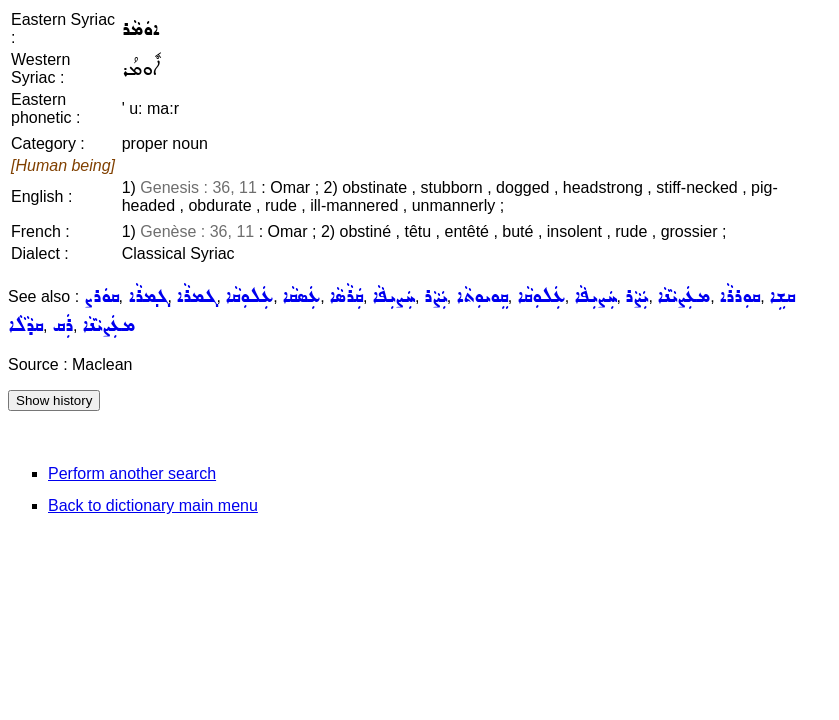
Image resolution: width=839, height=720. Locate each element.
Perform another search (132, 473)
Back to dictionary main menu (153, 505)
